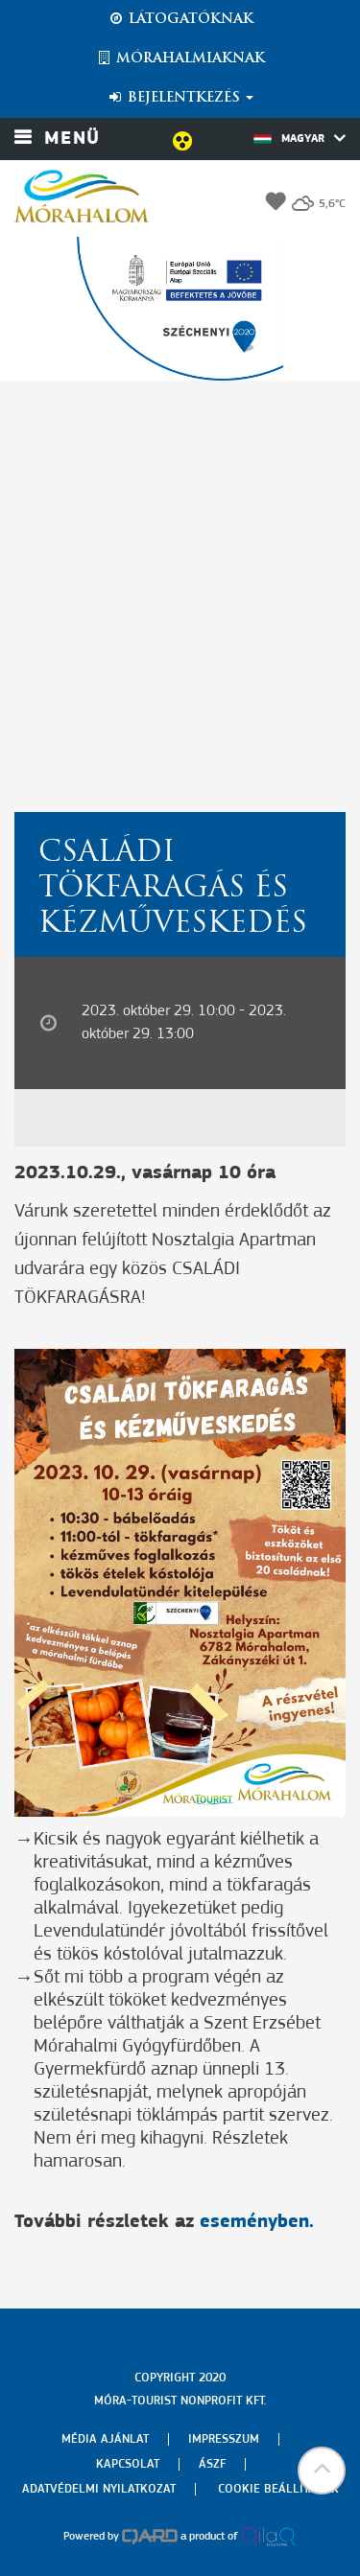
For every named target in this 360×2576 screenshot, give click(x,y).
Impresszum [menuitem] (223, 2439)
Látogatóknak (180, 19)
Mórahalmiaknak (180, 58)
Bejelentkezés (180, 97)
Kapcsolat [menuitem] (127, 2464)
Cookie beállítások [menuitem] (278, 2489)
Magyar (299, 138)
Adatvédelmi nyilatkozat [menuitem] (99, 2489)
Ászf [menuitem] (212, 2464)
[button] (322, 2471)
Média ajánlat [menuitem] (105, 2439)
